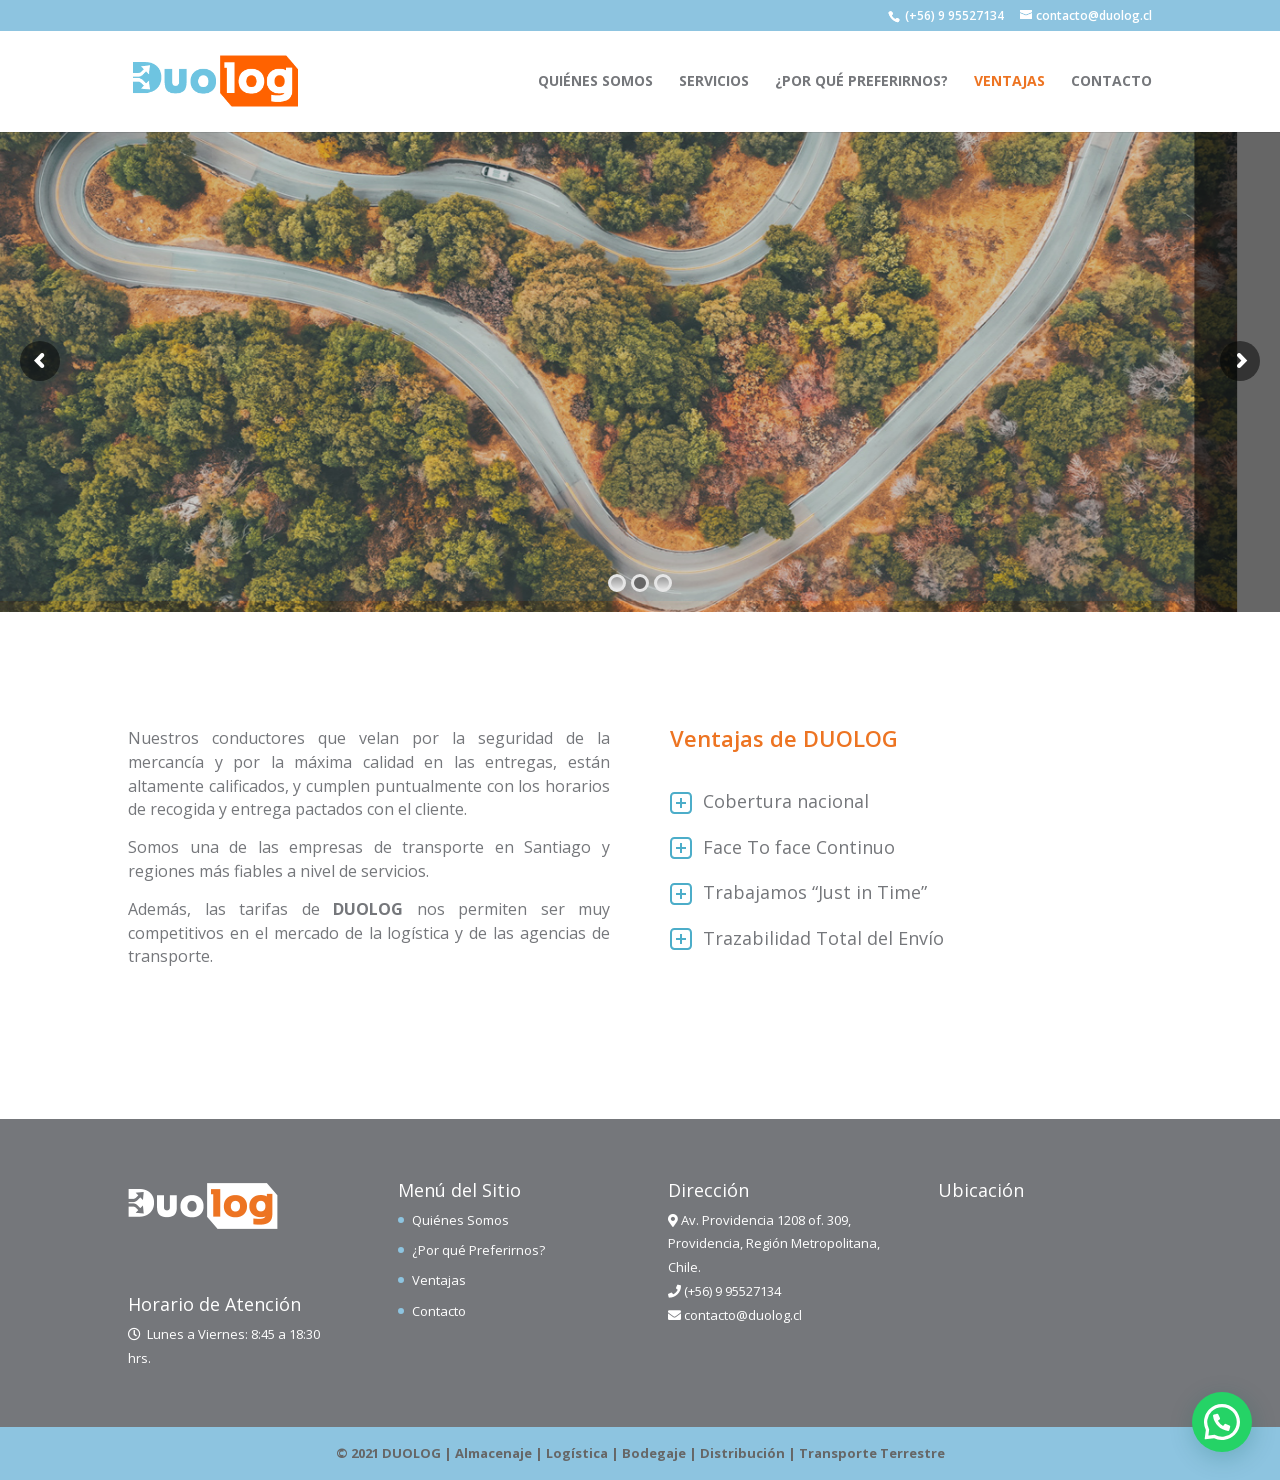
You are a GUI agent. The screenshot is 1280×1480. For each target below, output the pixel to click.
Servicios (714, 82)
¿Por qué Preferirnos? (861, 82)
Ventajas (1009, 82)
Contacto (1111, 82)
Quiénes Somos (595, 82)
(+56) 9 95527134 (954, 15)
